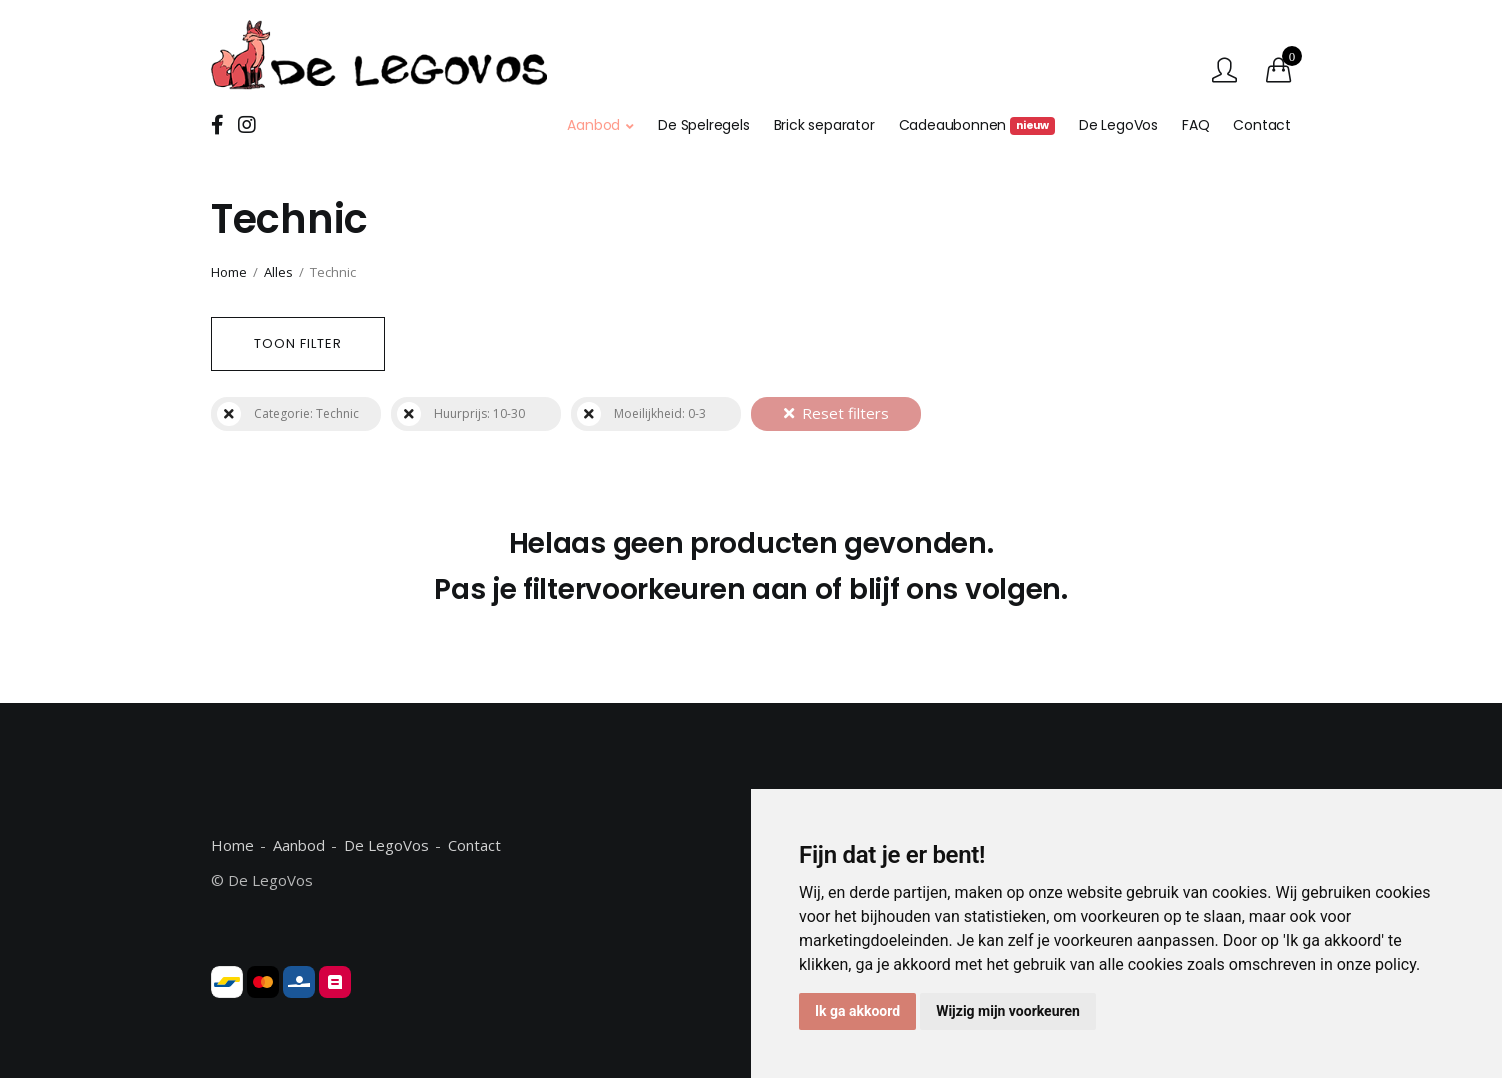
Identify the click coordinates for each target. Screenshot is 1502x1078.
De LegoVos (1118, 125)
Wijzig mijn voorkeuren (1008, 1011)
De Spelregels (703, 125)
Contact (1262, 125)
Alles (278, 272)
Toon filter (298, 343)
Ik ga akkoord (857, 1011)
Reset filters (836, 413)
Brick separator (824, 125)
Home (229, 272)
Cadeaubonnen (977, 125)
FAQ (1195, 125)
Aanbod (593, 125)
